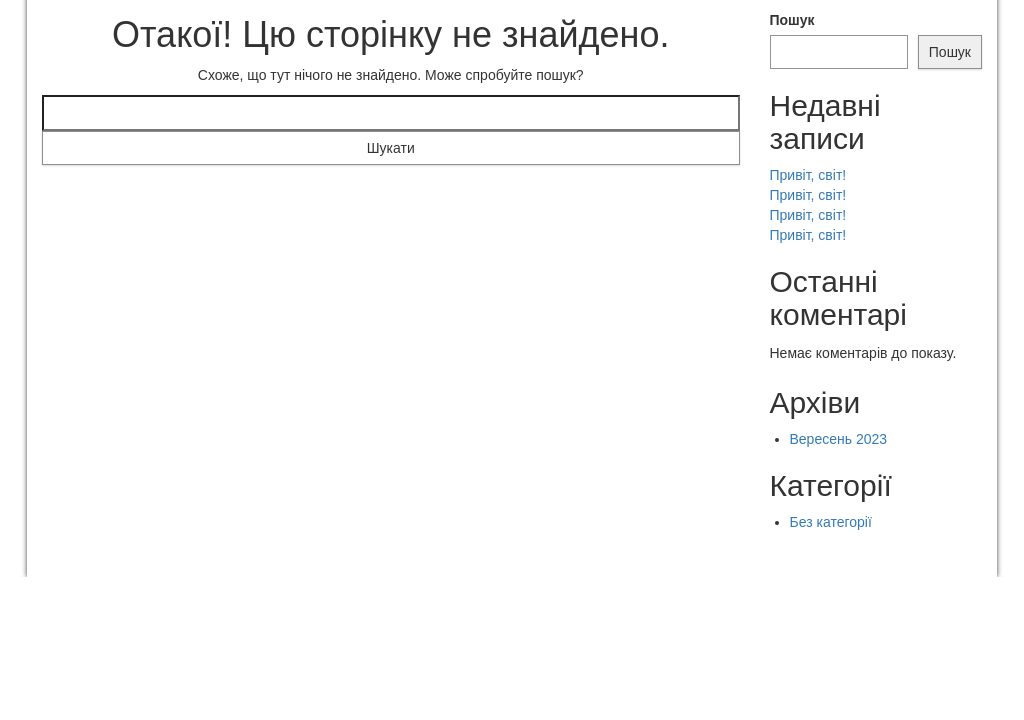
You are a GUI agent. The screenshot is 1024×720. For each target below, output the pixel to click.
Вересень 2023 (839, 439)
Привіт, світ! (808, 175)
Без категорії (831, 522)
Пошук (792, 20)
